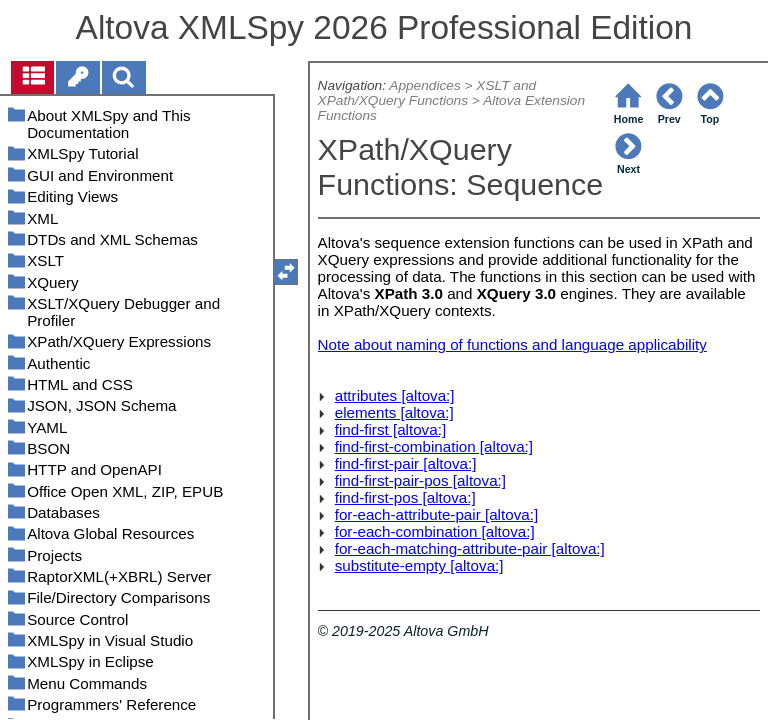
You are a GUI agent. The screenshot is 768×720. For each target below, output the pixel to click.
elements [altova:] (394, 412)
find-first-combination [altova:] (434, 446)
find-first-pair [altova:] (406, 463)
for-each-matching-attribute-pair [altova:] (470, 548)
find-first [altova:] (390, 429)
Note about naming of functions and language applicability (512, 344)
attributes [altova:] (395, 395)
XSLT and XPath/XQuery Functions (427, 93)
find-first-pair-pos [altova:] (420, 480)
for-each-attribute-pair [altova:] (436, 514)
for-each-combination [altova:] (435, 531)
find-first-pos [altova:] (405, 497)
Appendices (424, 85)
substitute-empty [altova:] (419, 565)
